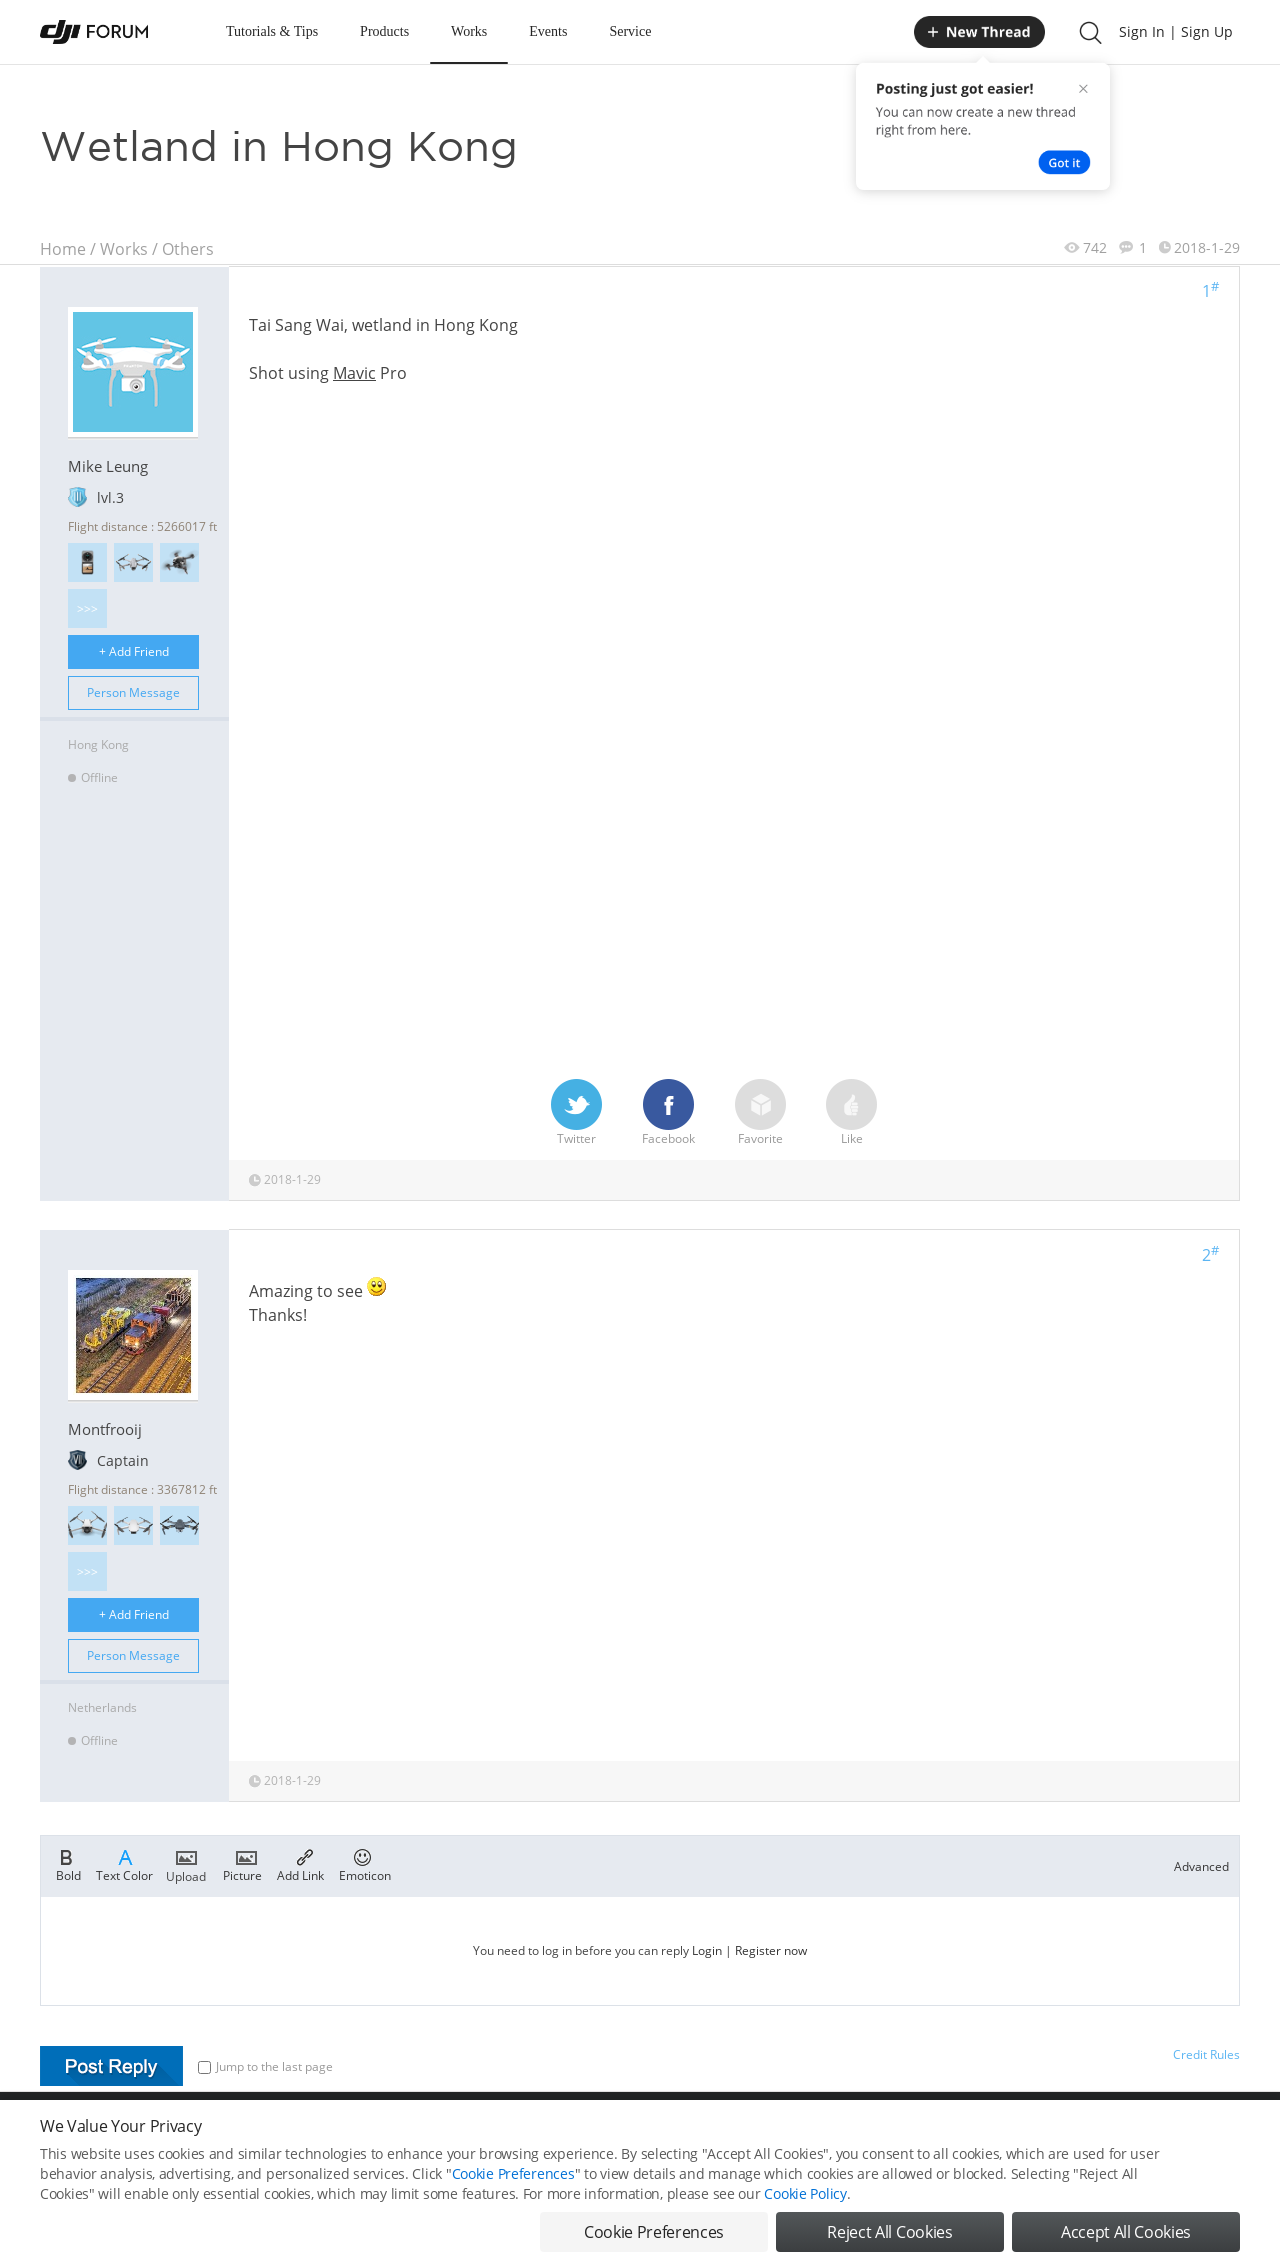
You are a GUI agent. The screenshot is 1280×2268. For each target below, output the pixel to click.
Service (630, 31)
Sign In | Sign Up (1176, 31)
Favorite (760, 1113)
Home (63, 249)
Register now (771, 1950)
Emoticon (365, 1864)
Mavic (354, 373)
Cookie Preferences (455, 2135)
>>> (87, 608)
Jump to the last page (265, 2066)
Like (851, 1113)
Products (384, 31)
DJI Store (990, 2135)
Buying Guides (1081, 2135)
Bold (68, 1864)
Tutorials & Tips (272, 31)
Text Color (124, 1864)
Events (548, 31)
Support (1170, 2135)
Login (707, 1950)
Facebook (668, 1113)
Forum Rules (564, 2135)
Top (1229, 2135)
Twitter (576, 1113)
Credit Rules (1206, 2054)
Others (188, 249)
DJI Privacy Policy (334, 2135)
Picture (242, 1864)
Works (469, 31)
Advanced (1201, 1866)
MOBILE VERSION (818, 2135)
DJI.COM (916, 2135)
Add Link (300, 1864)
